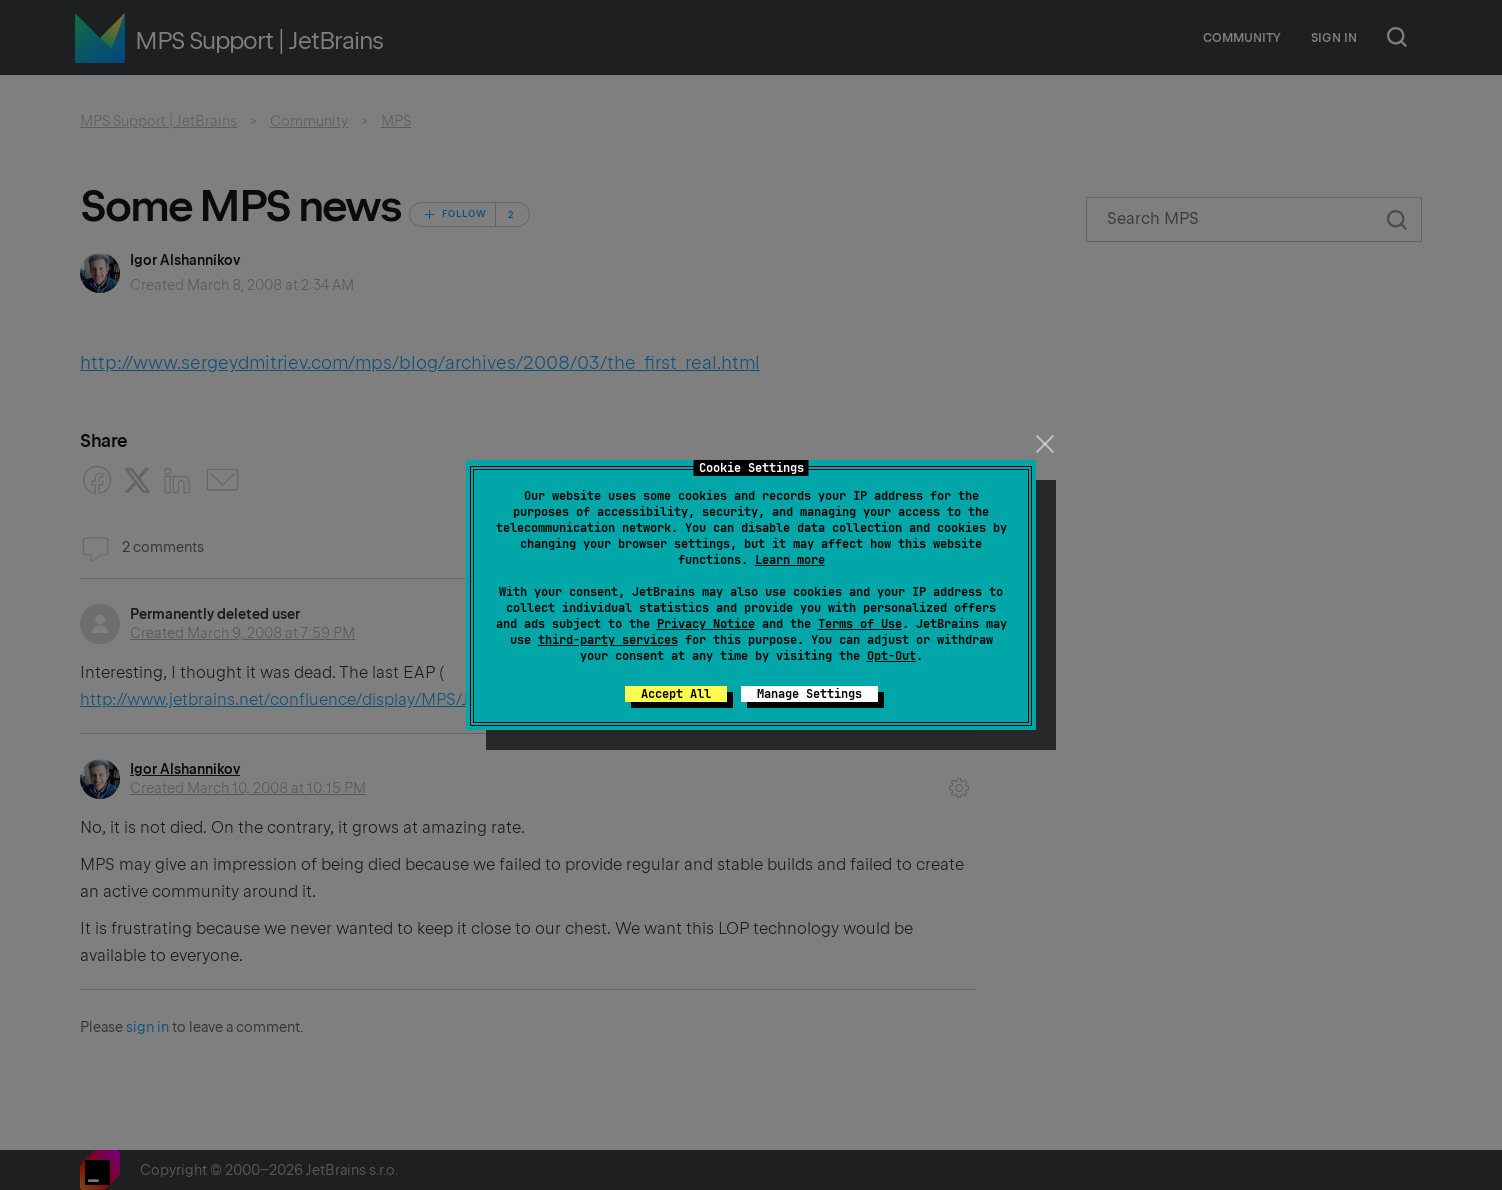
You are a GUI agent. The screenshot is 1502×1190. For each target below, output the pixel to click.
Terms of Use (860, 624)
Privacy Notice (706, 624)
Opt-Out (891, 656)
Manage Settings (809, 694)
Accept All (676, 694)
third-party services (608, 640)
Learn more (790, 560)
